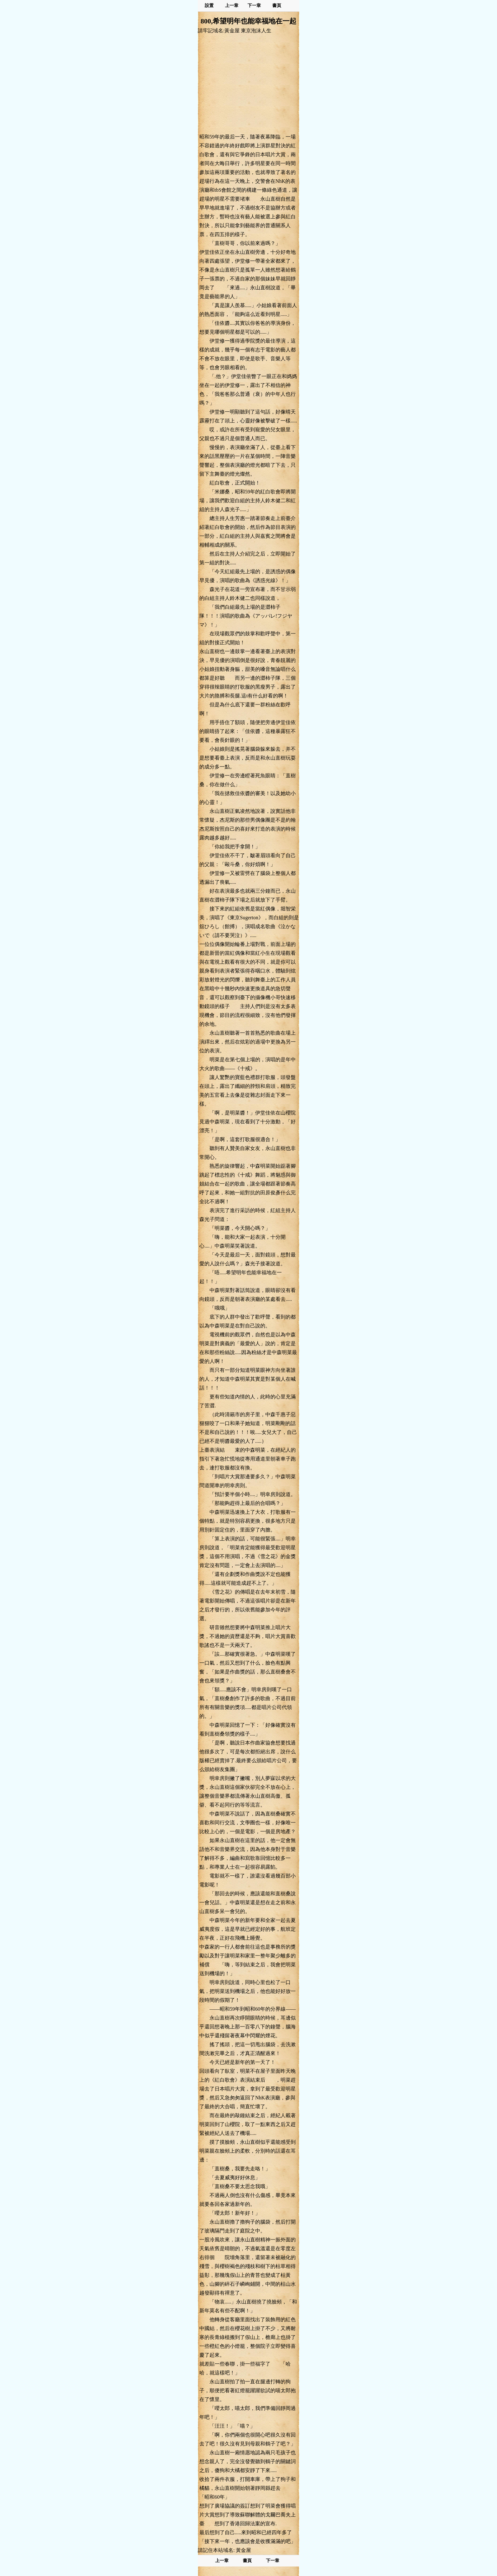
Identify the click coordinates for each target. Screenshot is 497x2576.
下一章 (254, 5)
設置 (209, 5)
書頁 (276, 5)
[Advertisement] (248, 83)
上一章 (231, 5)
